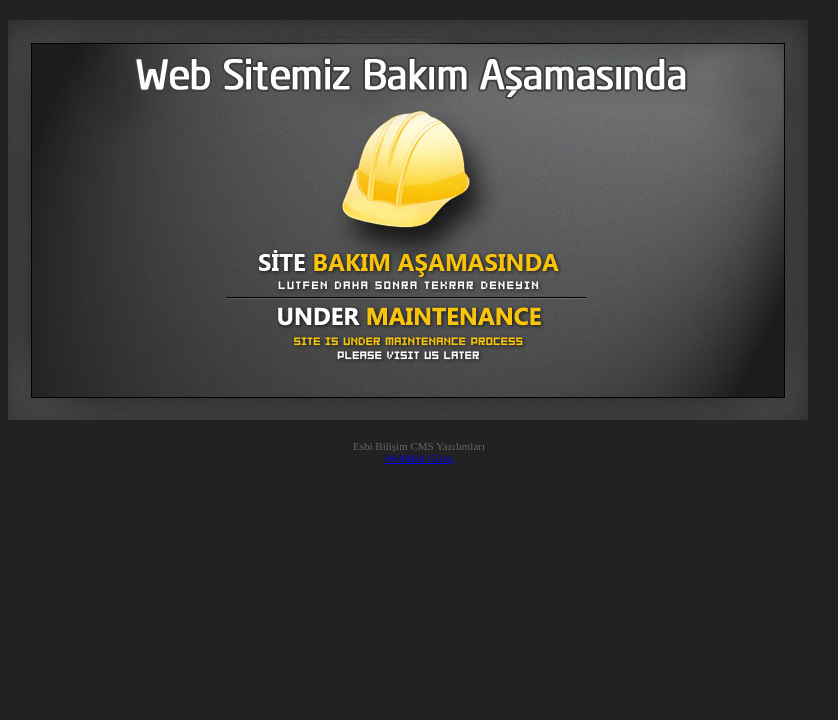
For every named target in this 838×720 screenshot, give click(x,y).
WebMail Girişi (419, 458)
